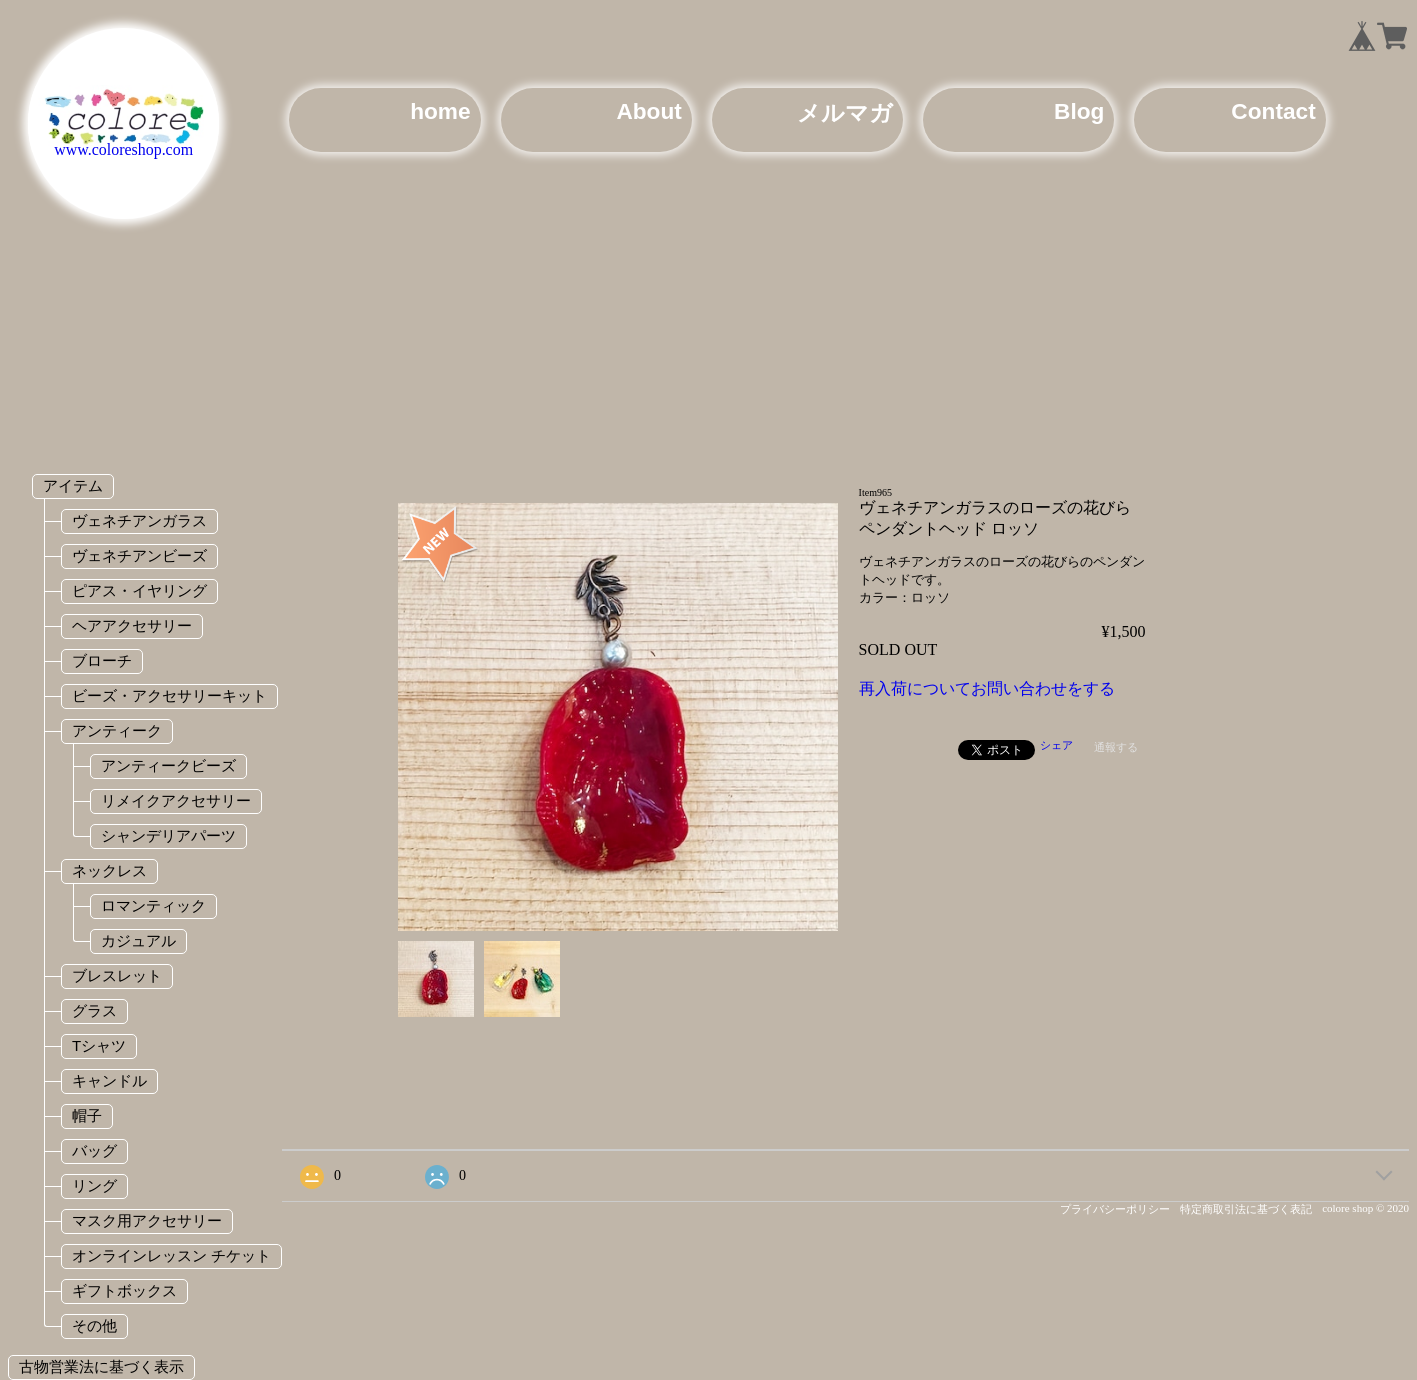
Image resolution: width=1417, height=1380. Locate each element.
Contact (1273, 111)
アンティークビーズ (168, 765)
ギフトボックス (124, 1290)
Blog (1079, 111)
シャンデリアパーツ (168, 835)
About (648, 111)
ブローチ (102, 660)
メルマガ (845, 113)
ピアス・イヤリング (139, 590)
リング (94, 1185)
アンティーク (117, 730)
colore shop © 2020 (1365, 1208)
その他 (94, 1325)
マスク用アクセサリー (147, 1220)
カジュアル (138, 940)
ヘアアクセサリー (132, 625)
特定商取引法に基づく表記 (1246, 1209)
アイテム (73, 485)
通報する (1116, 747)
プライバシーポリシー (1115, 1209)
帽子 (87, 1115)
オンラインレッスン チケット (171, 1255)
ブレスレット (117, 975)
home (440, 111)
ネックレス (109, 870)
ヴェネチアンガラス (139, 520)
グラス (94, 1010)
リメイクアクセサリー (176, 800)
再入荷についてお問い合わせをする (987, 688)
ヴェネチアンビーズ (139, 555)
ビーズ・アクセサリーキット (169, 695)
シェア (1056, 745)
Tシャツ (99, 1045)
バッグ (94, 1150)
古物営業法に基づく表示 (101, 1366)
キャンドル (109, 1080)
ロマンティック (153, 905)
